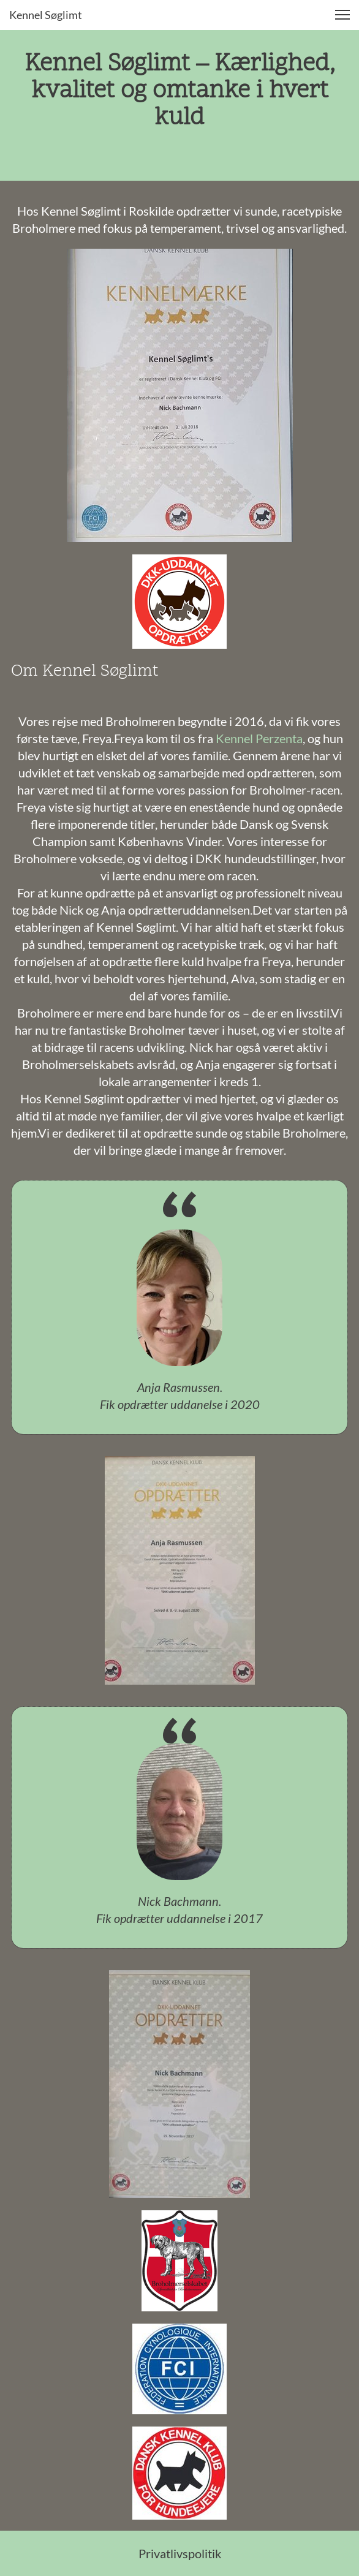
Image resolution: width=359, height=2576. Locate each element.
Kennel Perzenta (259, 738)
